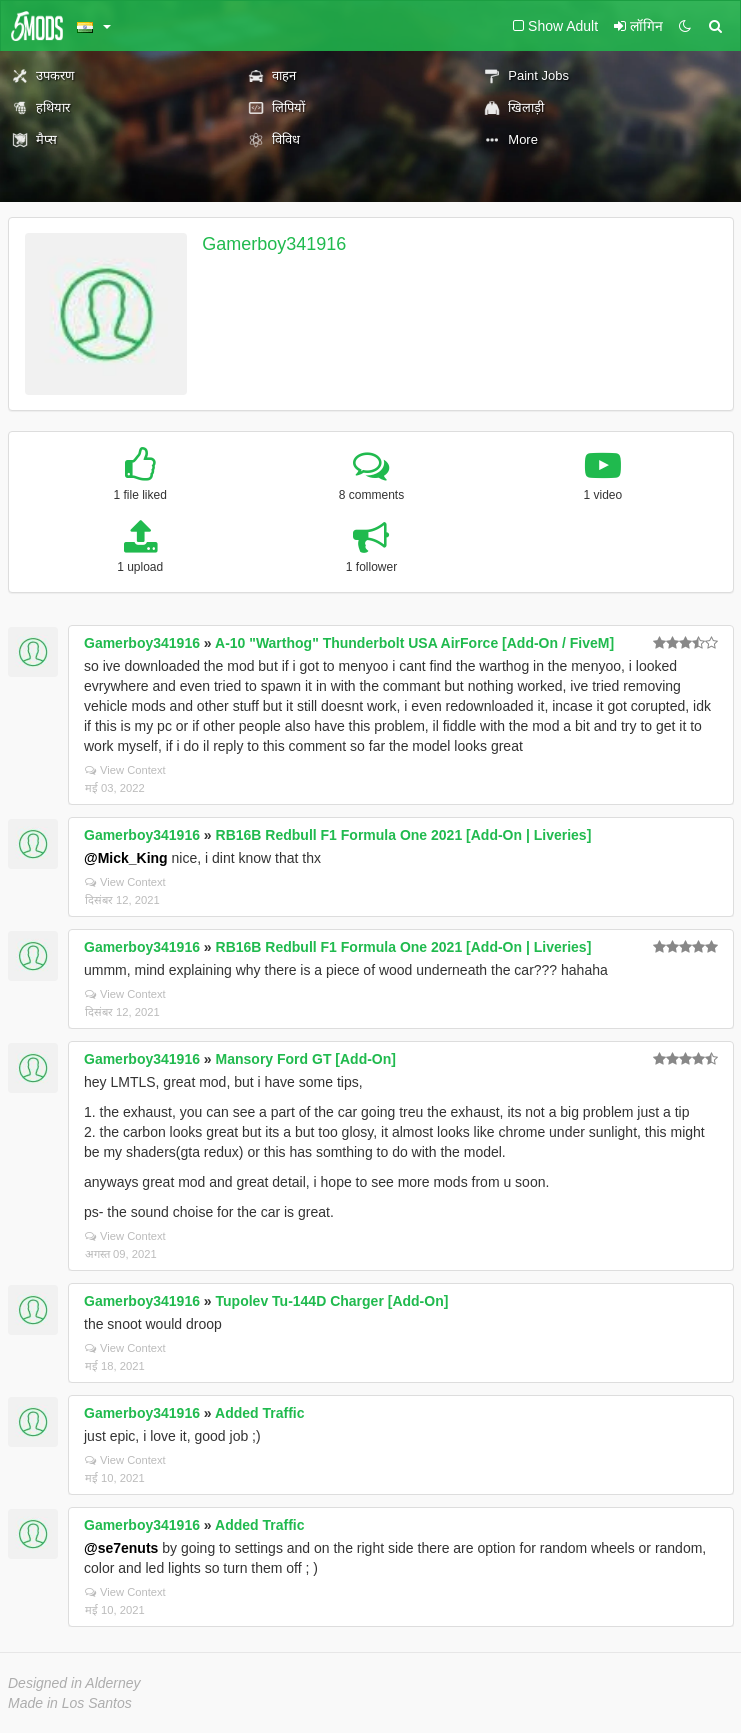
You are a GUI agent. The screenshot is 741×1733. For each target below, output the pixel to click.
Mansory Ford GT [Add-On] (306, 1059)
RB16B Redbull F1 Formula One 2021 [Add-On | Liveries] (404, 835)
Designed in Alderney (74, 1683)
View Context (125, 770)
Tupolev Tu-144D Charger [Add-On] (332, 1301)
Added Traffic (259, 1413)
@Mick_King (126, 858)
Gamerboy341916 (274, 244)
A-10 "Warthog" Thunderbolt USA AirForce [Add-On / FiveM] (414, 643)
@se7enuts (121, 1548)
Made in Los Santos (70, 1703)
